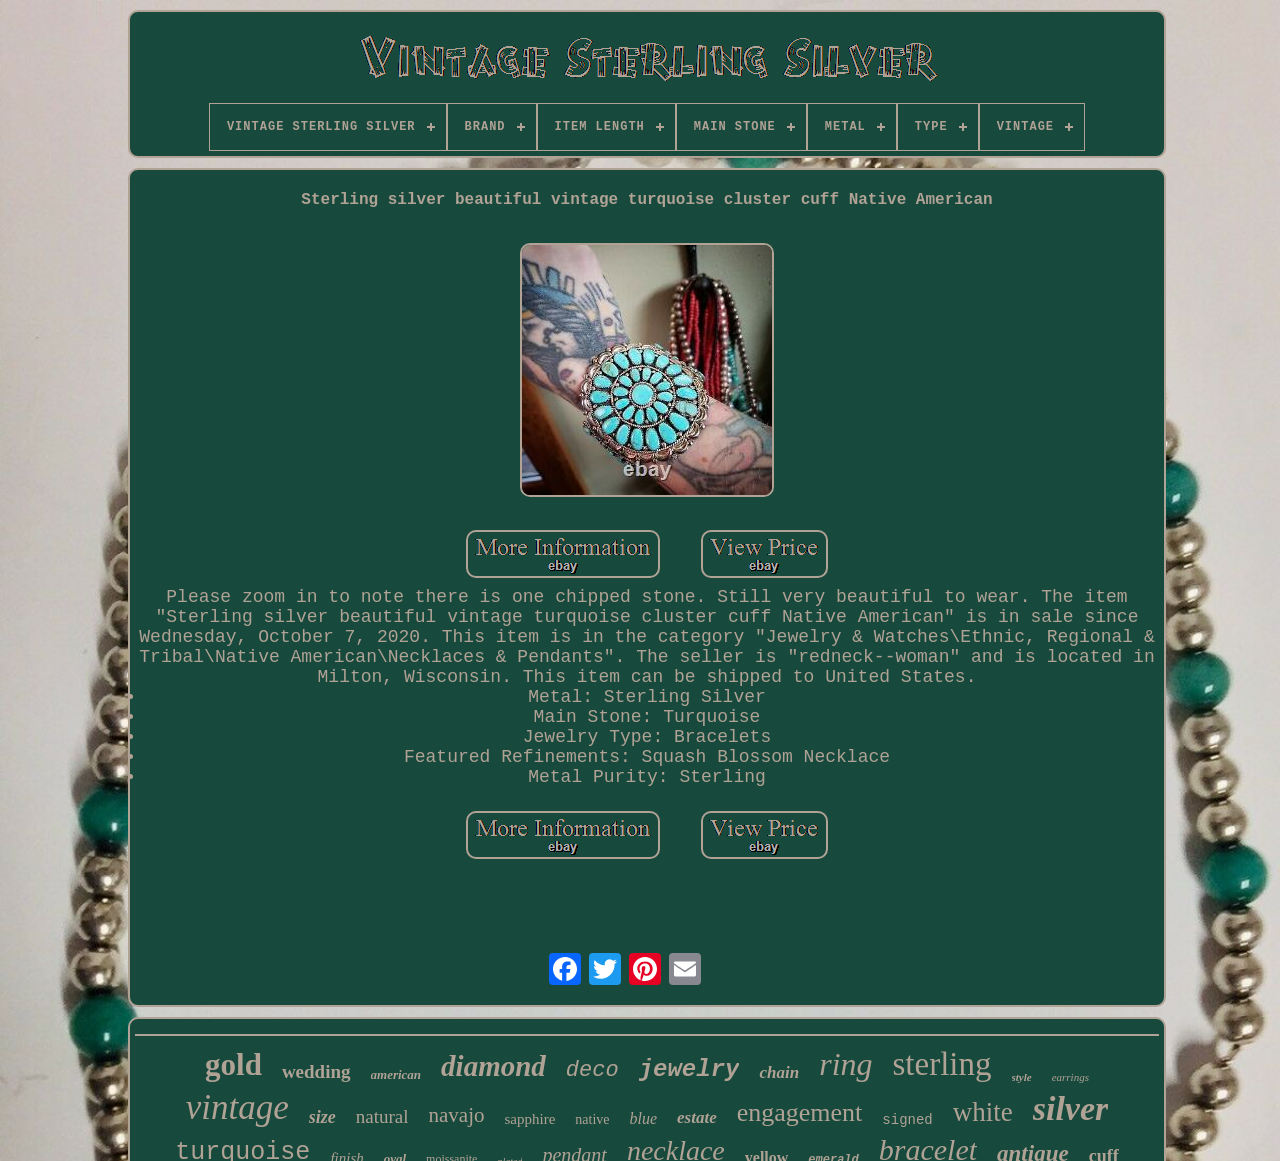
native (592, 1119)
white (983, 1112)
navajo (456, 1115)
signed (907, 1120)
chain (779, 1072)
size (322, 1117)
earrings (1070, 1077)
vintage (237, 1107)
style (1022, 1077)
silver (1071, 1108)
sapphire (529, 1119)
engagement (800, 1112)
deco (592, 1070)
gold (233, 1064)
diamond (493, 1066)
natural (382, 1116)
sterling (942, 1064)
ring (845, 1064)
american (396, 1074)
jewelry (689, 1069)
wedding (316, 1071)
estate (697, 1117)
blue (644, 1118)
